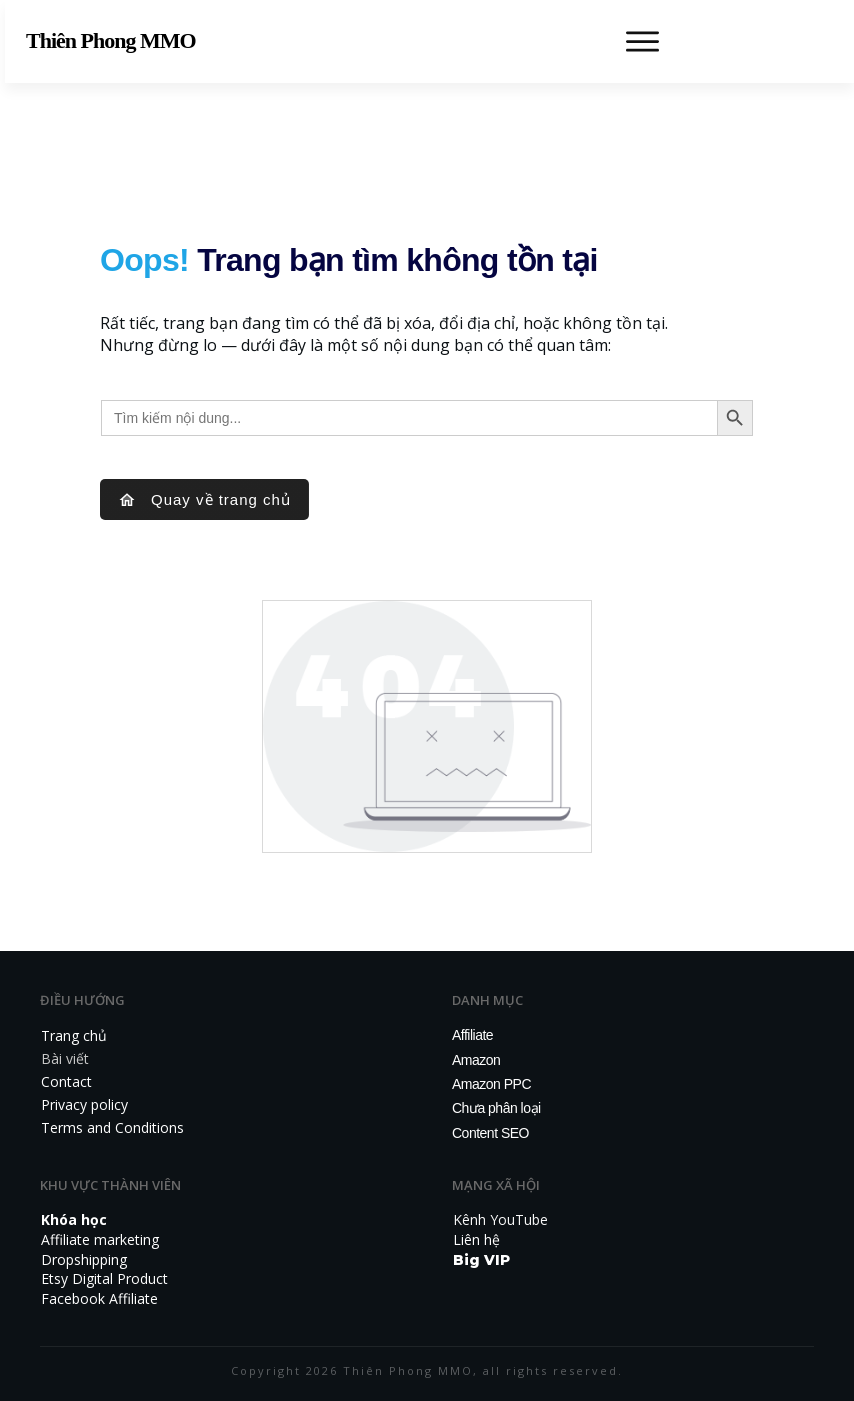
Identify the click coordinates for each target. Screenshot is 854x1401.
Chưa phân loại (496, 1108)
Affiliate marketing (100, 1239)
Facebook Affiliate (99, 1298)
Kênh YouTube (500, 1219)
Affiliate (472, 1035)
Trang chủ (74, 1035)
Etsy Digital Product (104, 1278)
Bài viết (65, 1058)
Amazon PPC (491, 1084)
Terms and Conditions (112, 1127)
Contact (66, 1081)
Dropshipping (84, 1259)
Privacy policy (84, 1104)
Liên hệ (476, 1239)
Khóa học (74, 1219)
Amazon (476, 1060)
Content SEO (490, 1133)
